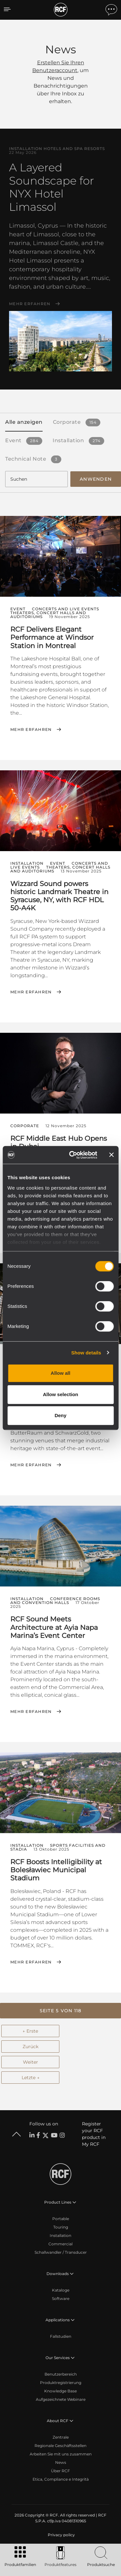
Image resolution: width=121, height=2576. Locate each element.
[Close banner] (111, 1155)
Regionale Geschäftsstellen (60, 2445)
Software (60, 2298)
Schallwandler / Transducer (61, 2252)
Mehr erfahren (29, 304)
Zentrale (61, 2437)
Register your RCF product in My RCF (94, 2134)
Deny (60, 1415)
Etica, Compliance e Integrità (61, 2479)
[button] (60, 2010)
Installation (60, 2235)
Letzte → (30, 2077)
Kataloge (60, 2290)
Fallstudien (60, 2336)
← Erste (30, 2031)
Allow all (60, 1373)
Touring (60, 2227)
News (60, 2462)
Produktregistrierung (60, 2382)
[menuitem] (60, 2535)
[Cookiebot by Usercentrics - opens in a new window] (72, 1155)
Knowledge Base (60, 2391)
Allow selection (60, 1394)
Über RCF (60, 2470)
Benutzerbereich (61, 2374)
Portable (60, 2218)
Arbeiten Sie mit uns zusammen (61, 2454)
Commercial (60, 2243)
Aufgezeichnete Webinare (61, 2399)
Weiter (30, 2062)
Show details (86, 1352)
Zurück (30, 2046)
